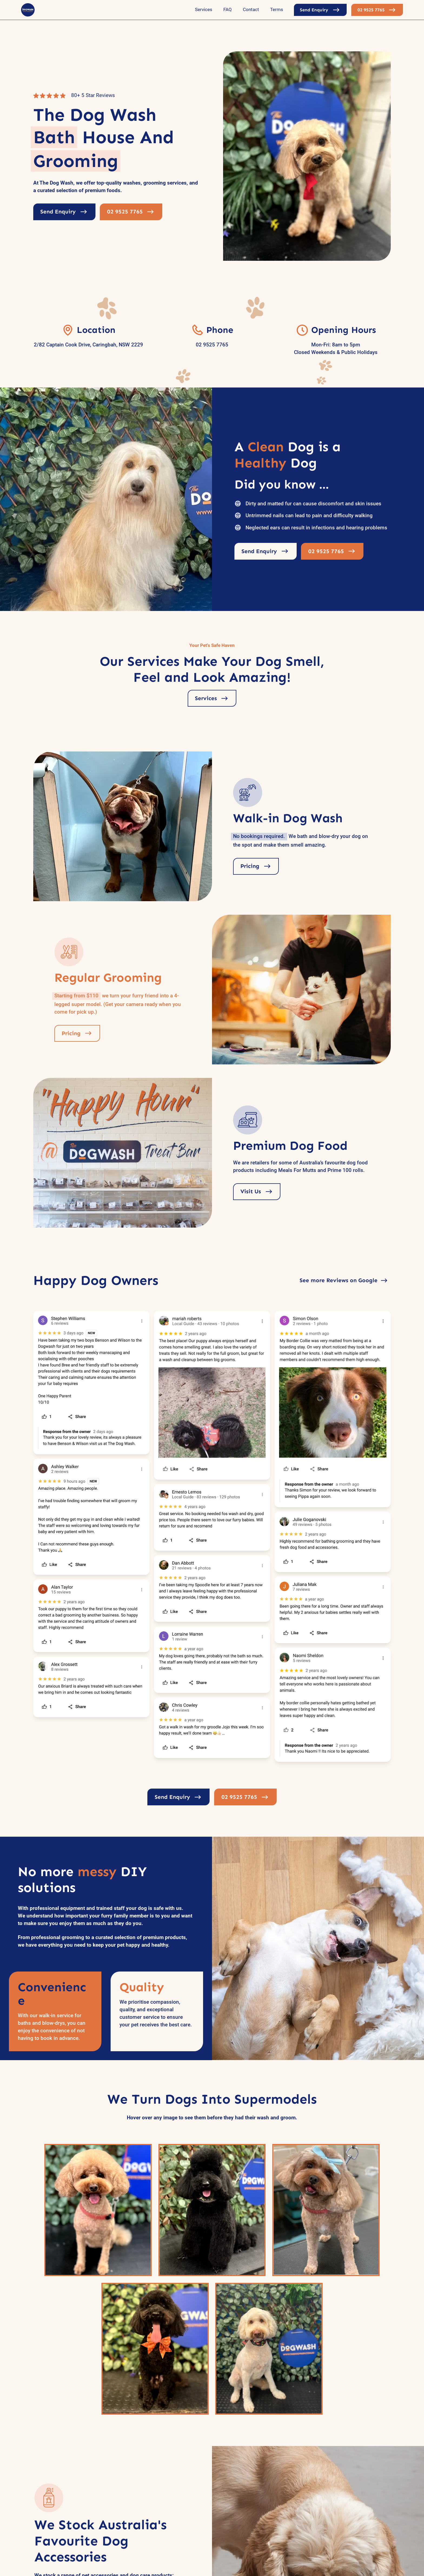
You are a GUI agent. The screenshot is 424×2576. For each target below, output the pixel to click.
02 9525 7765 (212, 345)
